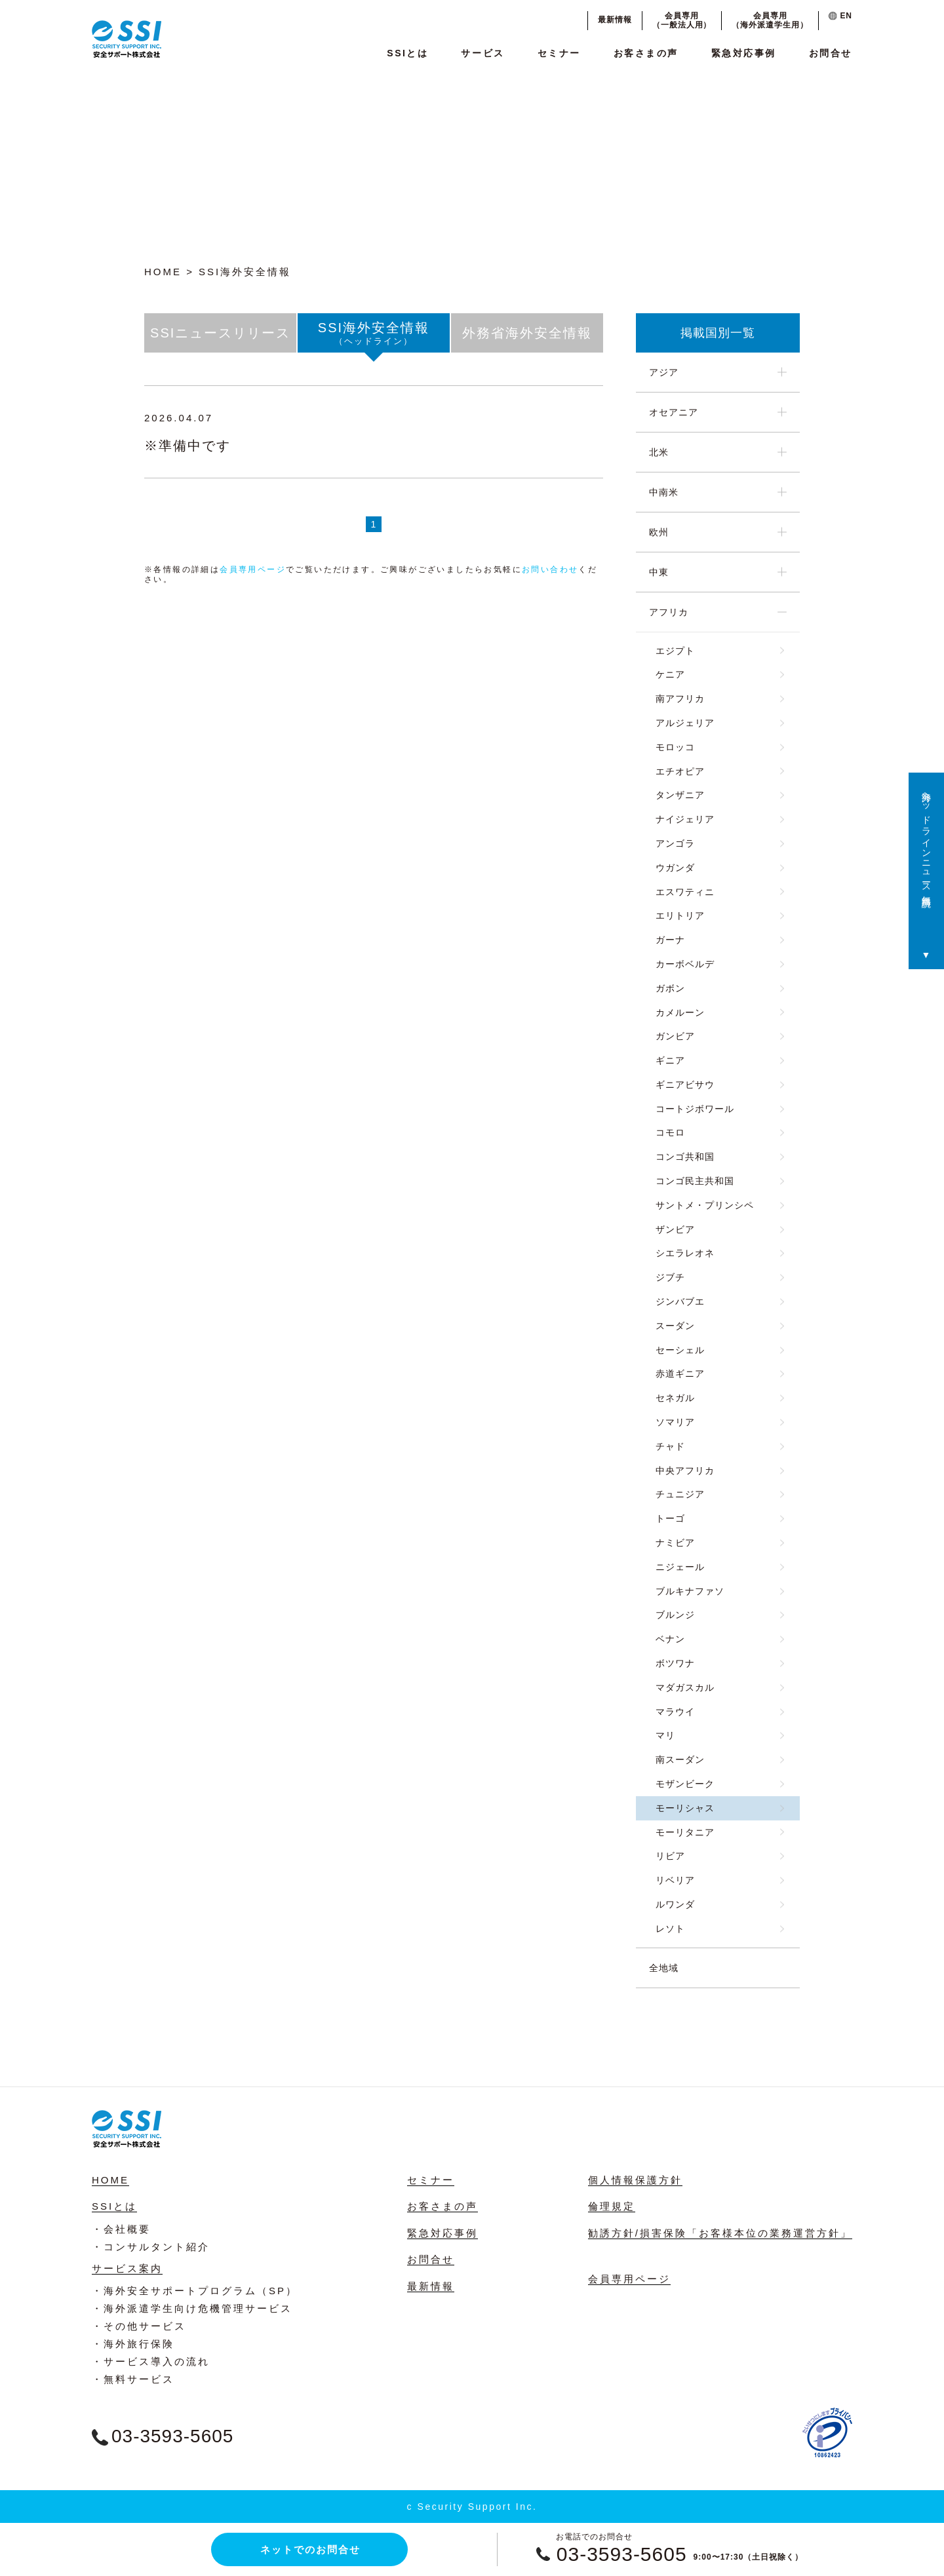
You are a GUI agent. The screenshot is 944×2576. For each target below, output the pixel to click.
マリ (665, 1735)
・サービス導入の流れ (151, 2361)
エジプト (675, 650)
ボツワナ (675, 1663)
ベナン (670, 1639)
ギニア (670, 1060)
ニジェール (680, 1567)
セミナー (559, 53)
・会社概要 (121, 2229)
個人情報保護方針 (635, 2179)
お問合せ (830, 53)
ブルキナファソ (690, 1591)
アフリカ (668, 612)
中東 (659, 572)
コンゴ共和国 (685, 1156)
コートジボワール (695, 1109)
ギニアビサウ (685, 1084)
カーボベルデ (685, 964)
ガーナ (670, 939)
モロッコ (675, 747)
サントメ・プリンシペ (705, 1205)
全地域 (663, 1968)
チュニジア (680, 1494)
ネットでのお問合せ (310, 2549)
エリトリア (680, 915)
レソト (670, 1928)
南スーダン (680, 1759)
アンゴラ (675, 843)
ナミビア (675, 1542)
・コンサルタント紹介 (151, 2246)
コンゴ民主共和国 (695, 1181)
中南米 (663, 492)
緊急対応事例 (743, 53)
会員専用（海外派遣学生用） (770, 20)
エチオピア (680, 771)
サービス (482, 53)
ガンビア (675, 1036)
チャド (670, 1446)
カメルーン (680, 1012)
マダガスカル (685, 1687)
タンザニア (680, 795)
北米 (659, 452)
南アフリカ (680, 698)
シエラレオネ (685, 1253)
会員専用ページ (253, 569)
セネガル (675, 1398)
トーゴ (670, 1518)
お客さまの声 (646, 53)
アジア (663, 372)
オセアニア (673, 412)
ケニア (670, 674)
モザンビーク (685, 1783)
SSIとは (407, 53)
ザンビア (675, 1229)
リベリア (675, 1880)
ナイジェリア (685, 819)
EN (840, 15)
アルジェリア (685, 723)
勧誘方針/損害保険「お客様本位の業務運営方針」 (720, 2233)
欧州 (659, 532)
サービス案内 (127, 2268)
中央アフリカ (685, 1470)
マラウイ (675, 1711)
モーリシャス (685, 1808)
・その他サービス (139, 2326)
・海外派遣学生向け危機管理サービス (192, 2308)
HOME (163, 271)
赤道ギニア (680, 1373)
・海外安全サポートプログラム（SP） (195, 2290)
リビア (670, 1856)
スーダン (675, 1325)
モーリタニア (685, 1832)
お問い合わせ (550, 569)
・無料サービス (133, 2379)
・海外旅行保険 (133, 2343)
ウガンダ (675, 867)
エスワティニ (685, 892)
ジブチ (670, 1277)
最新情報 (615, 19)
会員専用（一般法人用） (682, 20)
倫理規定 (611, 2206)
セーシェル (680, 1350)
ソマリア (675, 1422)
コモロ (670, 1132)
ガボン (670, 988)
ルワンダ (675, 1904)
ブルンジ (675, 1614)
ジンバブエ (680, 1301)
